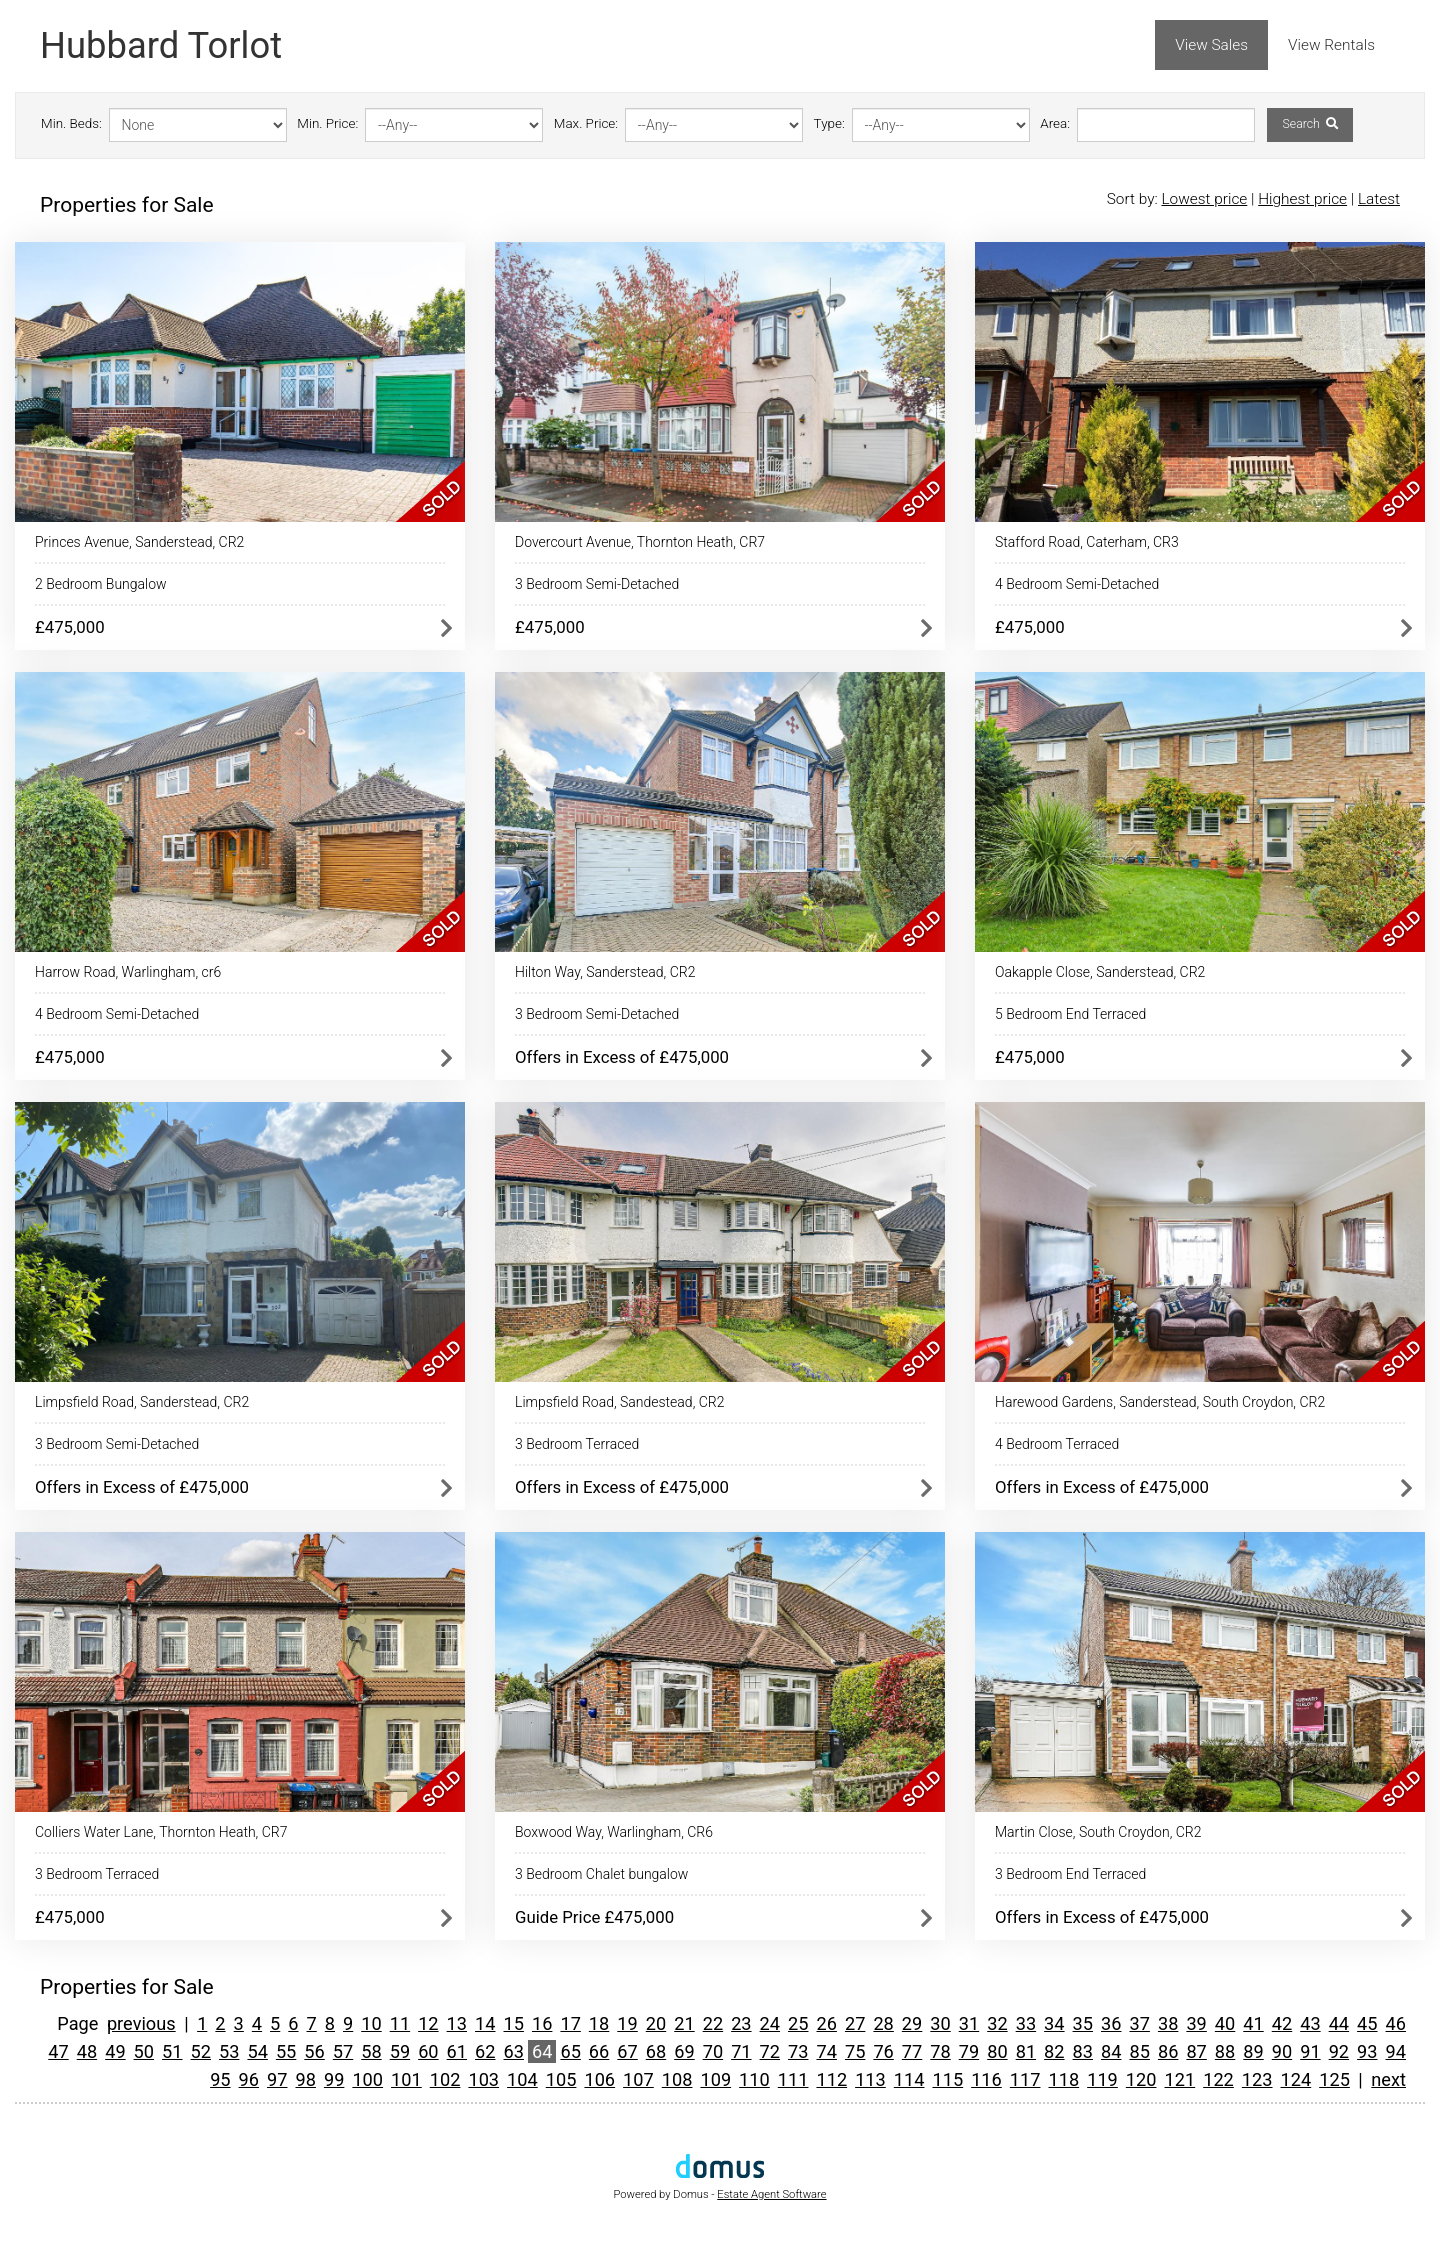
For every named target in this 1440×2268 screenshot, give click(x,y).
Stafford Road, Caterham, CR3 (1087, 542)
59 (400, 2051)
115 (947, 2079)
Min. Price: (327, 123)
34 (1054, 2023)
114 (909, 2079)
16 (542, 2023)
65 (570, 2051)
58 (371, 2051)
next (1388, 2079)
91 (1310, 2051)
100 (367, 2079)
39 (1196, 2023)
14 (485, 2023)
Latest (1379, 199)
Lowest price (1204, 199)
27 (855, 2023)
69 (684, 2051)
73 (798, 2051)
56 (314, 2051)
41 (1253, 2023)
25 (798, 2023)
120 (1141, 2079)
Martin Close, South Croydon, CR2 (1098, 1832)
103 (483, 2079)
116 (986, 2079)
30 (940, 2023)
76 (883, 2051)
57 (343, 2051)
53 (229, 2051)
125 (1334, 2079)
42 (1282, 2023)
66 (599, 2051)
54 (257, 2051)
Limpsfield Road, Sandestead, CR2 (619, 1402)
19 (627, 2023)
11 (400, 2023)
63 (514, 2051)
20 (656, 2023)
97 (277, 2079)
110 (754, 2079)
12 (428, 2023)
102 (445, 2079)
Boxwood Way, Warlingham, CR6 (614, 1832)
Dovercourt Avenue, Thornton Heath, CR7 (640, 542)
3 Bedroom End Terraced (1070, 1874)
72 (770, 2051)
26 (826, 2023)
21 (684, 2023)
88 (1225, 2051)
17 (570, 2023)
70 (713, 2051)
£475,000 (70, 627)
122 (1218, 2079)
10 (371, 2023)
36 (1111, 2023)
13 (457, 2023)
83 (1083, 2051)
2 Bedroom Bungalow (101, 584)
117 (1025, 2079)
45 (1367, 2023)
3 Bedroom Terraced (577, 1444)
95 (220, 2079)
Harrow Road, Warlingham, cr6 (128, 972)
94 (1396, 2051)
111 (793, 2079)
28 (883, 2023)
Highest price (1302, 199)
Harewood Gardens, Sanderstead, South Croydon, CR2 (1160, 1402)
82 (1054, 2051)
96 (249, 2079)
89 (1253, 2051)
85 (1139, 2051)
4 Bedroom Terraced (1057, 1444)
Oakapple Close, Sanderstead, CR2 (1100, 972)
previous (141, 2023)
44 (1339, 2023)
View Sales (1211, 45)
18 (599, 2023)
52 (201, 2051)
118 (1063, 2079)
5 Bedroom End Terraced (1070, 1014)
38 (1168, 2023)
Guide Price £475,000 (594, 1917)
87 (1196, 2051)
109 (715, 2079)
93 (1367, 2051)
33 (1026, 2023)
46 (1396, 2023)
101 (406, 2079)
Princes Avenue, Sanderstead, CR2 (139, 542)
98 (305, 2079)
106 (599, 2079)
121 (1180, 2079)
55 (286, 2051)
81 (1026, 2051)
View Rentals (1331, 45)
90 (1282, 2051)
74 (826, 2051)
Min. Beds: (71, 123)
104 (522, 2079)
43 (1310, 2023)
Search (1309, 124)
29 (912, 2023)
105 (561, 2079)
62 (485, 2051)
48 (87, 2051)
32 (997, 2023)
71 (741, 2051)
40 (1225, 2023)
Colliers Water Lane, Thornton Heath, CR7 (161, 1832)
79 (969, 2051)
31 (969, 2023)
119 (1102, 2079)
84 (1111, 2051)
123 (1257, 2079)
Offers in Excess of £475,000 (622, 1057)
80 (997, 2051)
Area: (1055, 123)
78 (940, 2051)
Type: (829, 123)
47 (58, 2051)
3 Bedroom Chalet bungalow (601, 1874)
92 (1339, 2051)
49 (115, 2051)
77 (912, 2051)
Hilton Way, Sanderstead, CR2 (605, 972)
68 (656, 2051)
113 (870, 2079)
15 (514, 2023)
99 (334, 2079)
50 (144, 2051)
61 (457, 2051)
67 (627, 2051)
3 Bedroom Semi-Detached (597, 584)
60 (428, 2051)
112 (831, 2079)
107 (638, 2079)
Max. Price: (586, 123)
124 (1296, 2079)
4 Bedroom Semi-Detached (1077, 584)
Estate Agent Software (771, 2194)
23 (741, 2023)
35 (1083, 2023)
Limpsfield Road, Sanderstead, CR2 (142, 1402)
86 (1168, 2051)
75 (855, 2051)
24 (770, 2023)
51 (172, 2051)
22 (713, 2023)
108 (677, 2079)
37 (1139, 2023)
